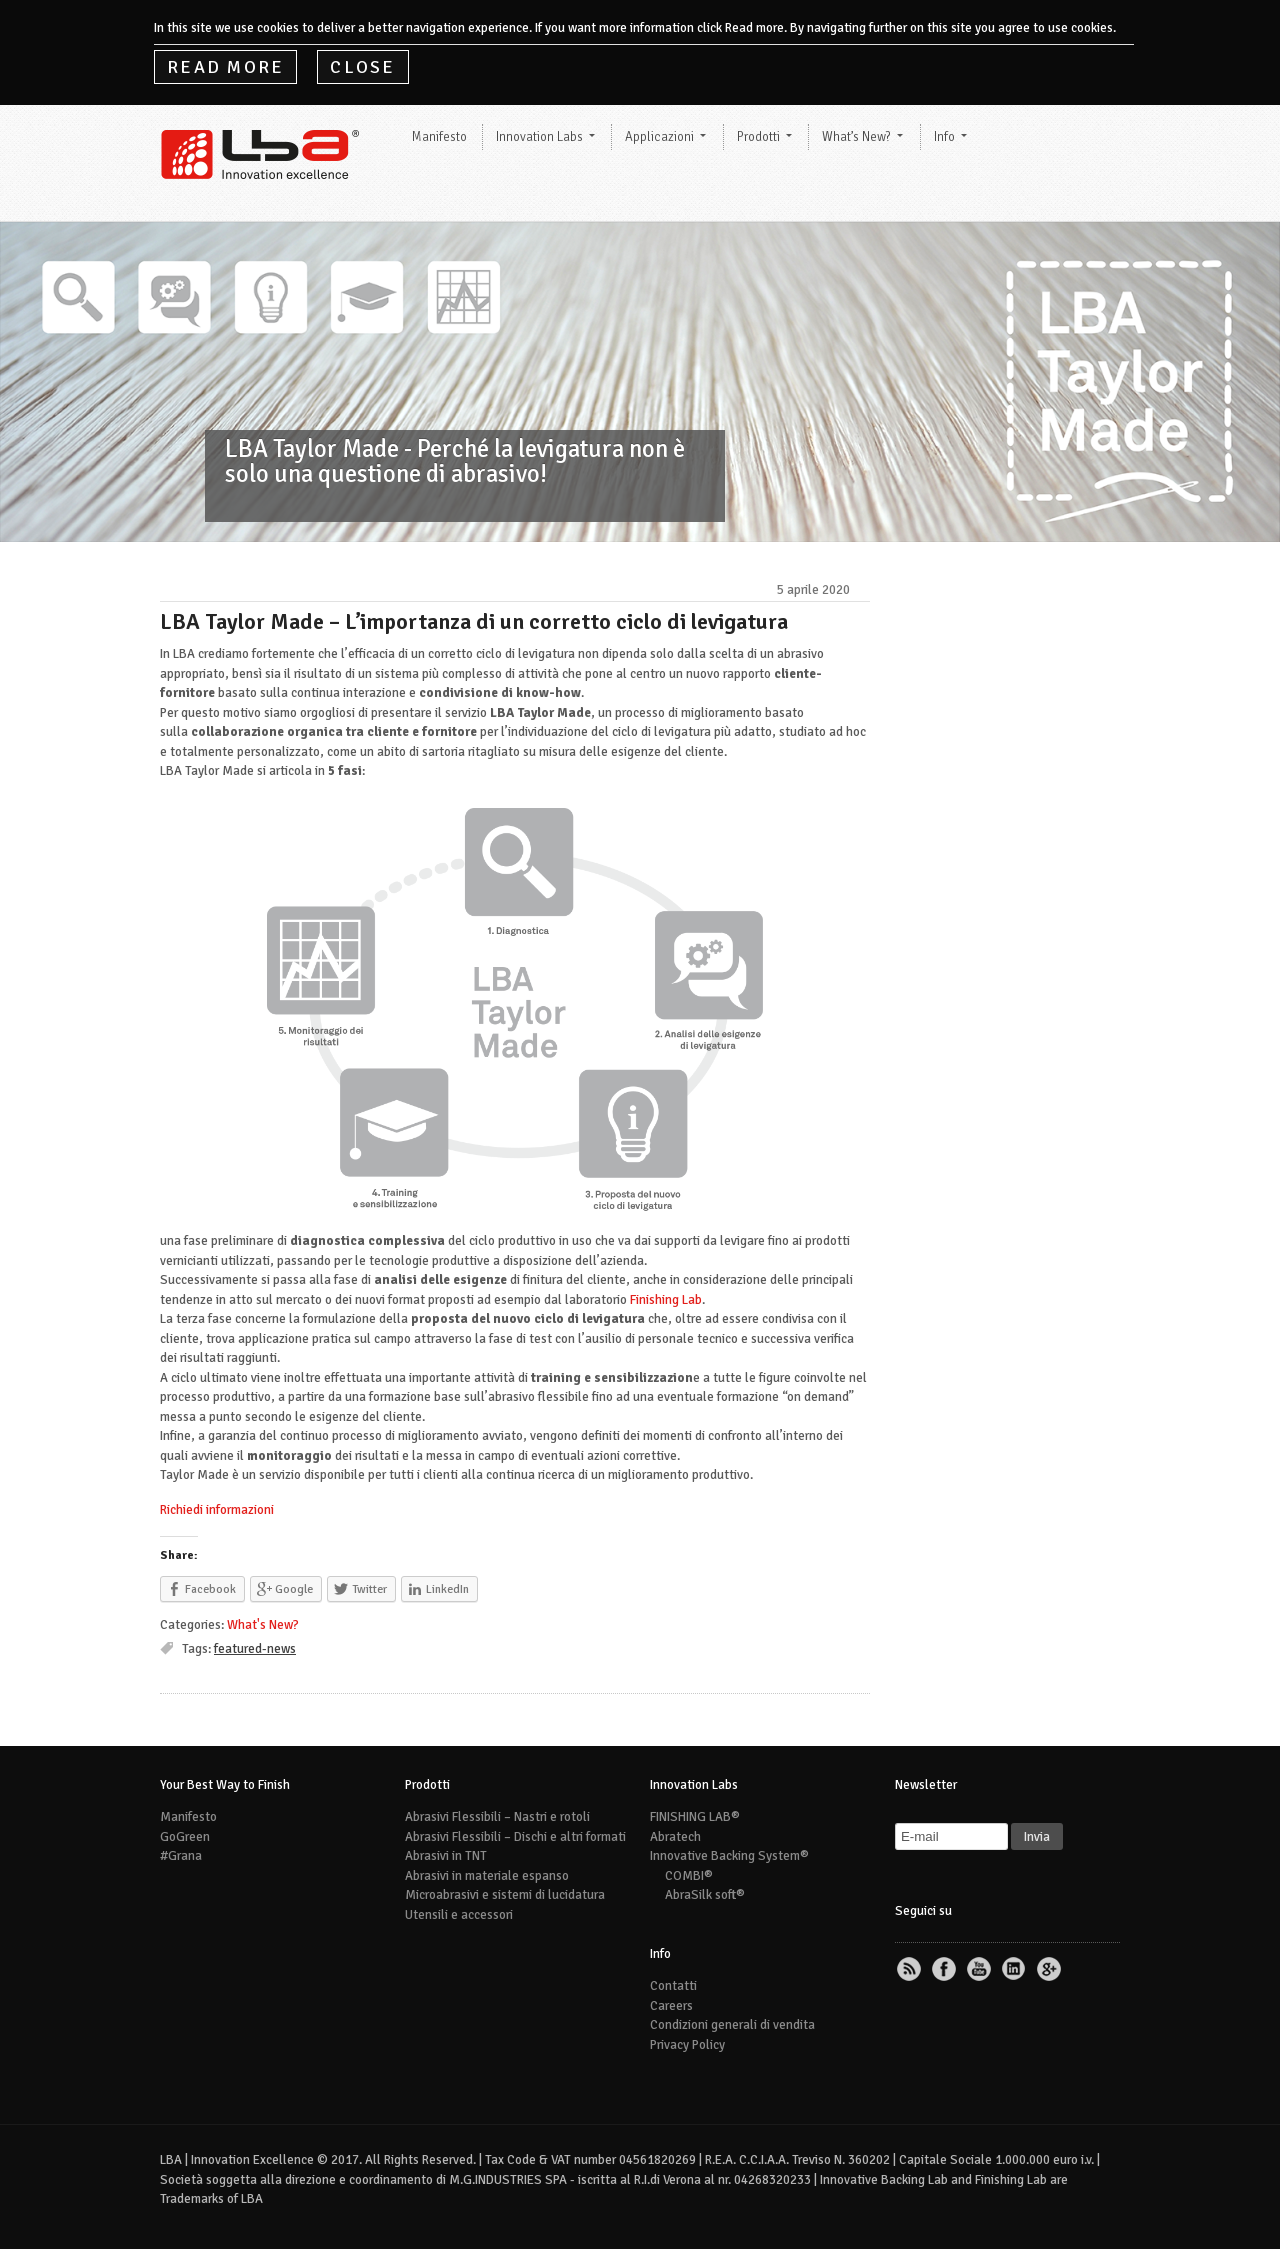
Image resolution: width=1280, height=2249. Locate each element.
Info (944, 137)
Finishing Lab (666, 1300)
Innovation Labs (539, 137)
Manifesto (439, 137)
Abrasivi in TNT (446, 1856)
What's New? (263, 1625)
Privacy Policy (687, 2045)
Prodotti (758, 137)
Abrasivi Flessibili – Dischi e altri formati (515, 1837)
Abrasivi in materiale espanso (487, 1876)
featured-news (255, 1649)
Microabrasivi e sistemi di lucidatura (505, 1895)
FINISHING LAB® (695, 1817)
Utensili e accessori (459, 1915)
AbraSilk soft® (705, 1895)
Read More (225, 67)
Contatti (673, 1986)
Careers (671, 2006)
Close (362, 67)
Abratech (675, 1837)
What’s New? (856, 137)
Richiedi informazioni (217, 1510)
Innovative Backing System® (729, 1856)
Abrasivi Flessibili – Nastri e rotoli (497, 1817)
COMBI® (689, 1876)
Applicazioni (659, 137)
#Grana (181, 1856)
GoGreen (185, 1837)
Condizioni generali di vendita (732, 2025)
